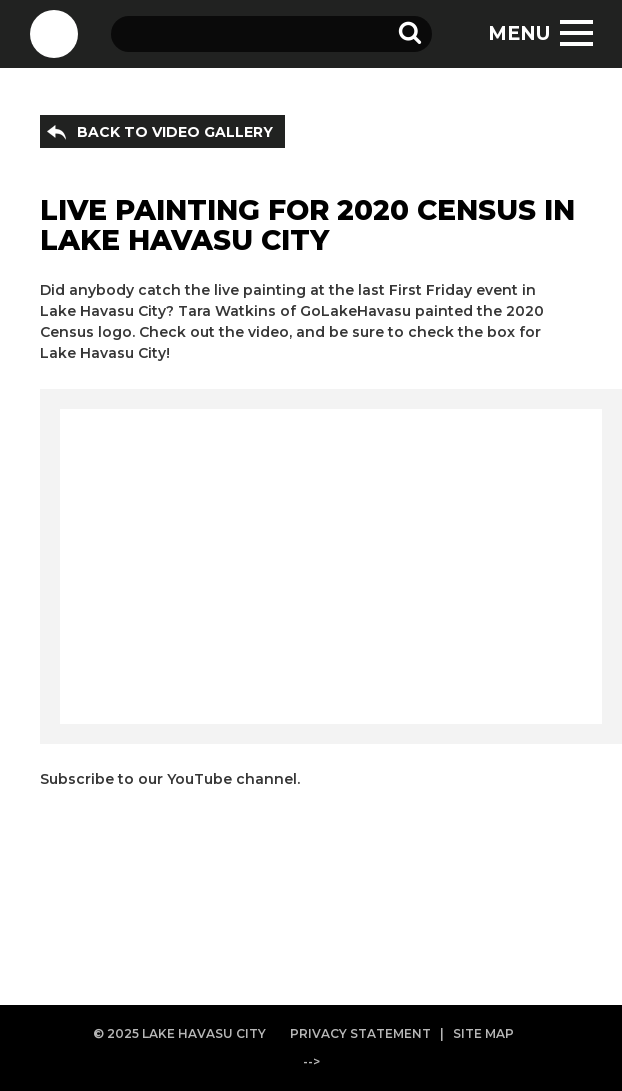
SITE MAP (483, 1033)
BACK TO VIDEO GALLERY (175, 132)
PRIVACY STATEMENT (360, 1033)
